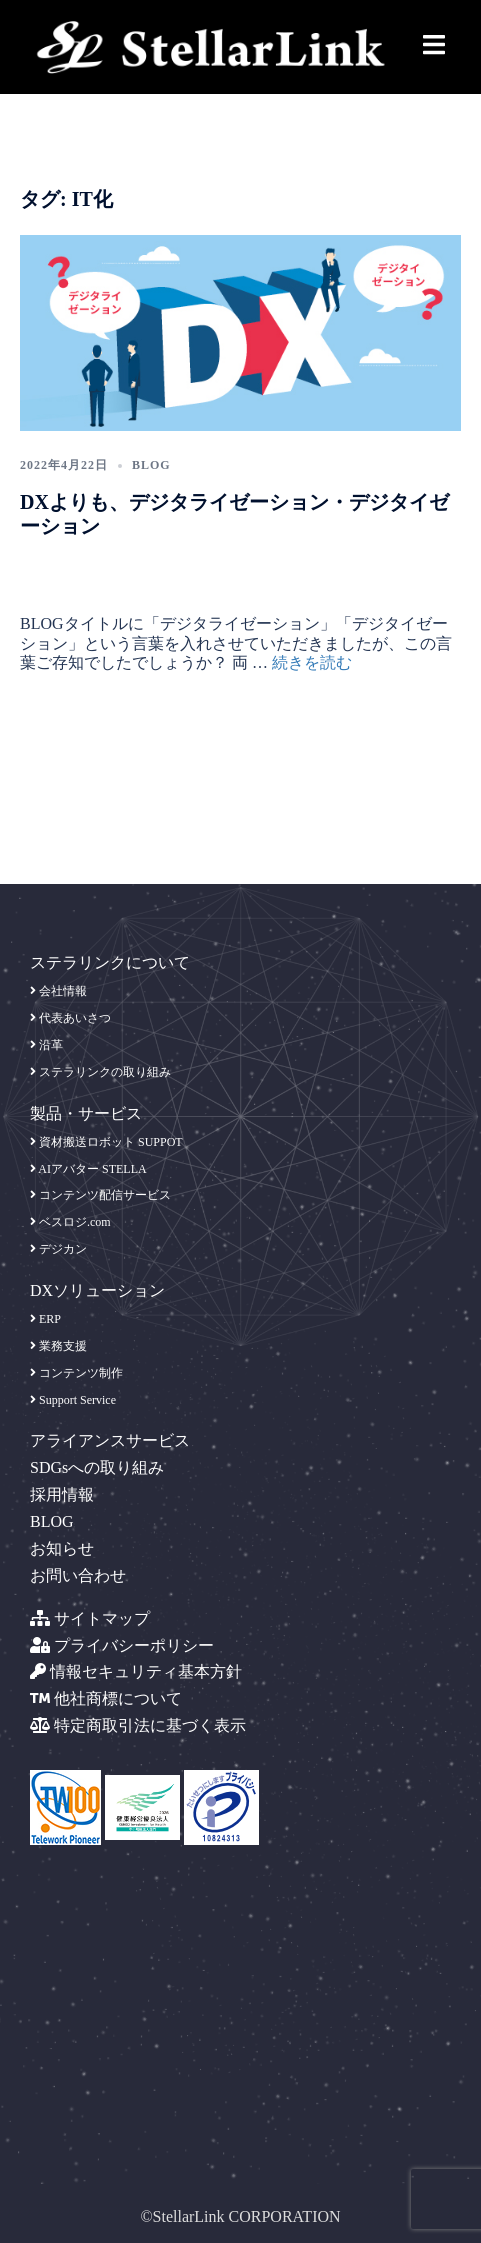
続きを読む (312, 662)
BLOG (52, 1521)
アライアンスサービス (110, 1440)
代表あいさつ (70, 1018)
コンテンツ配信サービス (100, 1195)
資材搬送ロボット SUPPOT (106, 1142)
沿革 (46, 1045)
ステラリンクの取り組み (100, 1072)
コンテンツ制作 (76, 1373)
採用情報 (62, 1494)
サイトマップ (90, 1618)
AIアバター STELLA (88, 1169)
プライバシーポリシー (122, 1645)
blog (151, 465)
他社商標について (106, 1698)
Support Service (73, 1400)
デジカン (58, 1249)
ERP (45, 1319)
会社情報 (58, 991)
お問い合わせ (78, 1575)
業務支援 (58, 1346)
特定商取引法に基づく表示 (138, 1725)
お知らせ (62, 1548)
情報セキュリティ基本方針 (136, 1671)
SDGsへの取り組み (97, 1467)
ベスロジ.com (70, 1222)
